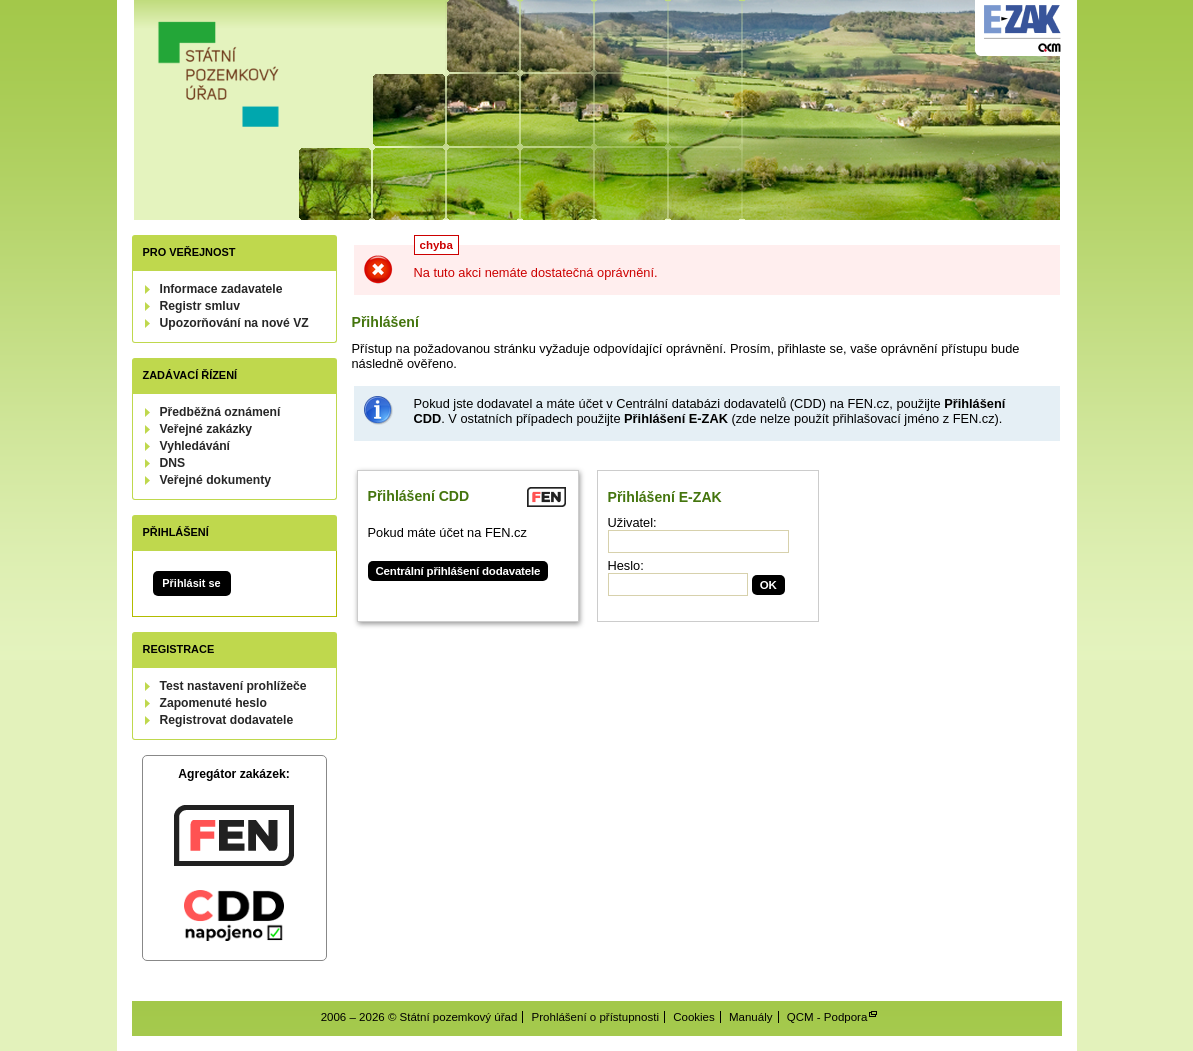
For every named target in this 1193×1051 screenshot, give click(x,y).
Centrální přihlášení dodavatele (458, 571)
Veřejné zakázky (206, 429)
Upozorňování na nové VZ (234, 323)
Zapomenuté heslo (213, 703)
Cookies (694, 1017)
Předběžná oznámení (220, 412)
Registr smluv (200, 306)
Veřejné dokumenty (215, 480)
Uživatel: (632, 522)
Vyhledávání (195, 446)
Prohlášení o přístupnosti (595, 1017)
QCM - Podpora (827, 1017)
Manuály (751, 1017)
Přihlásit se (191, 583)
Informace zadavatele (221, 289)
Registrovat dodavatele (227, 720)
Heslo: (626, 565)
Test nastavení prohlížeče (233, 686)
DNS (173, 463)
